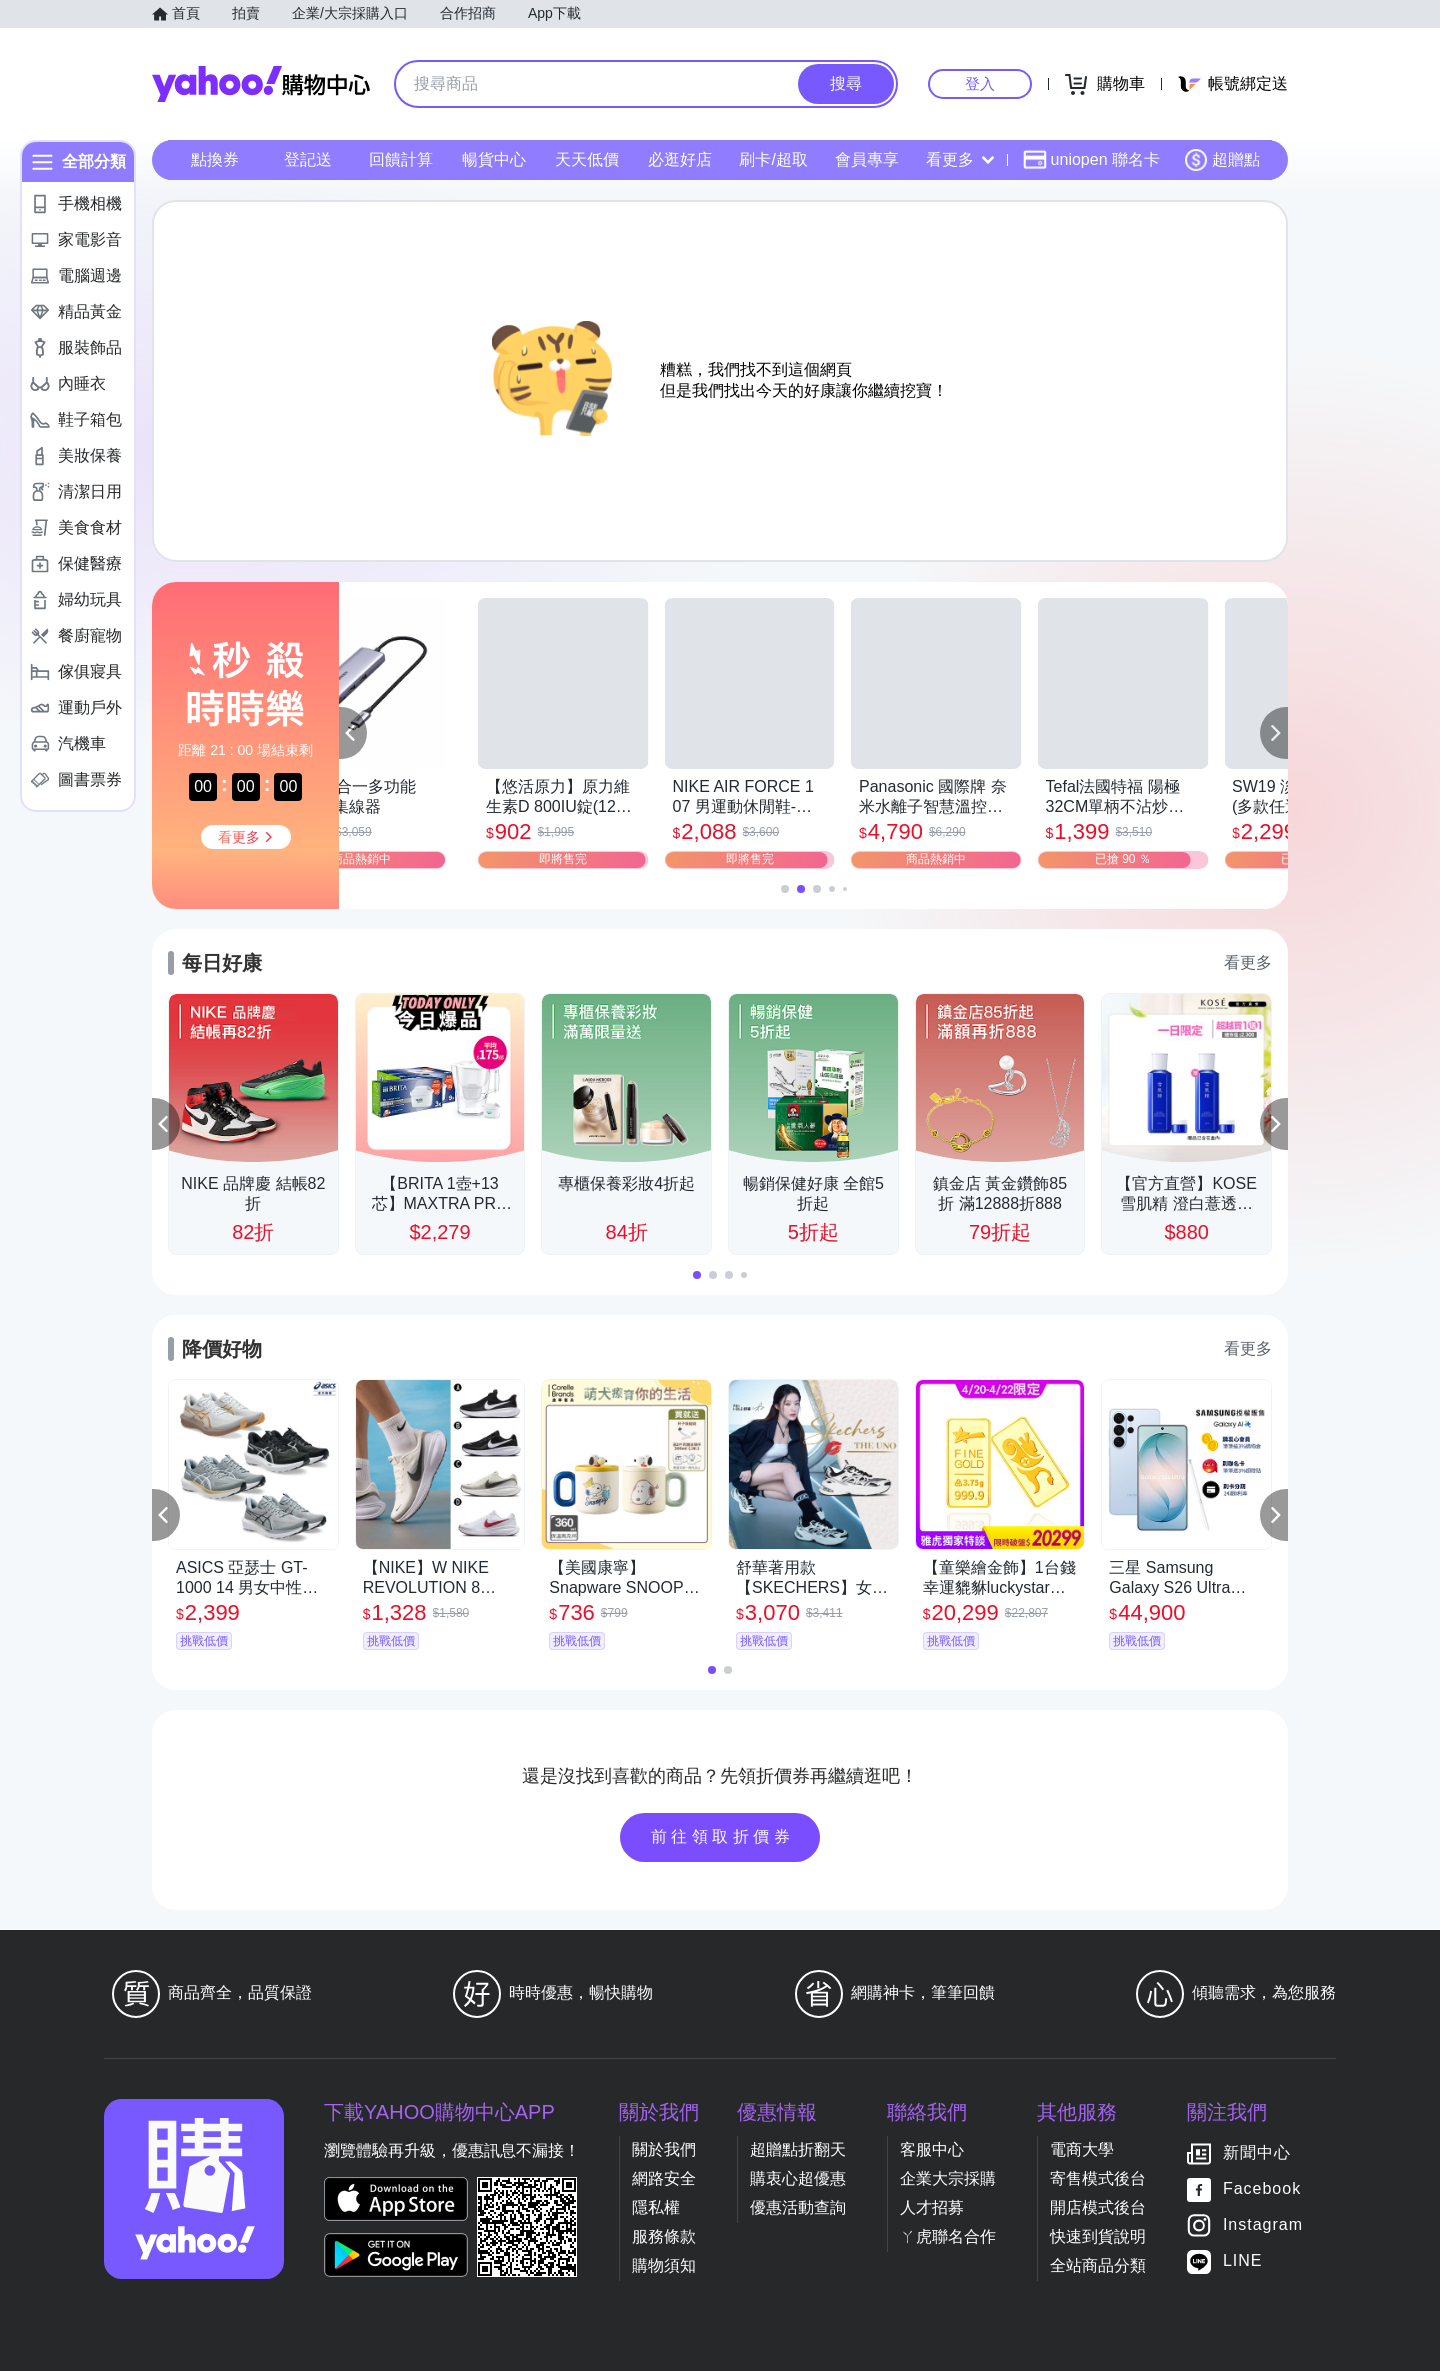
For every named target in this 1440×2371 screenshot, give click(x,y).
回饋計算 (401, 159)
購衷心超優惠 (798, 2178)
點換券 (215, 159)
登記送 (308, 159)
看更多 (960, 159)
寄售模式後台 (1098, 2178)
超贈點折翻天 (798, 2149)
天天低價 (587, 159)
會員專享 (867, 159)
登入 (980, 83)
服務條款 (664, 2236)
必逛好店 (680, 159)
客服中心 (932, 2149)
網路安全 (664, 2178)
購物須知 (664, 2265)
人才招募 (932, 2207)
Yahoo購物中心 (261, 84)
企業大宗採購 (948, 2178)
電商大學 (1082, 2149)
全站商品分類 (1098, 2265)
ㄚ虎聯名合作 (948, 2236)
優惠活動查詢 (798, 2207)
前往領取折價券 (723, 1836)
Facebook (1262, 2188)
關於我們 (664, 2149)
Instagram (1263, 2224)
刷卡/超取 (773, 159)
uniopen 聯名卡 (1091, 160)
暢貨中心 (494, 159)
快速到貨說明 (1098, 2236)
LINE (1243, 2260)
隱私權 (656, 2207)
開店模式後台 (1098, 2207)
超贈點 (1222, 160)
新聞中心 (1257, 2152)
